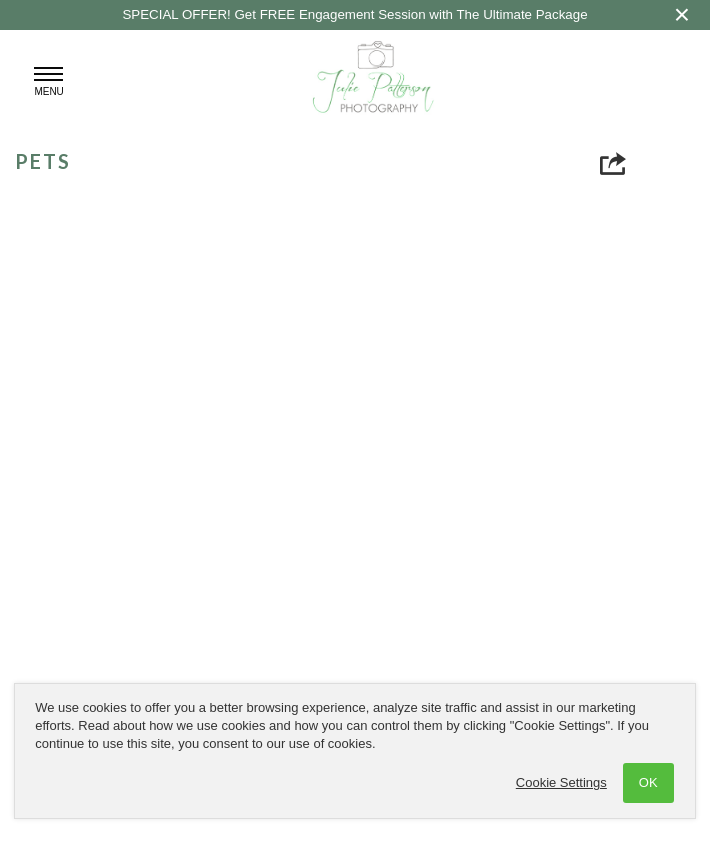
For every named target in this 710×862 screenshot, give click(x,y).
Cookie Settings (561, 782)
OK (648, 782)
